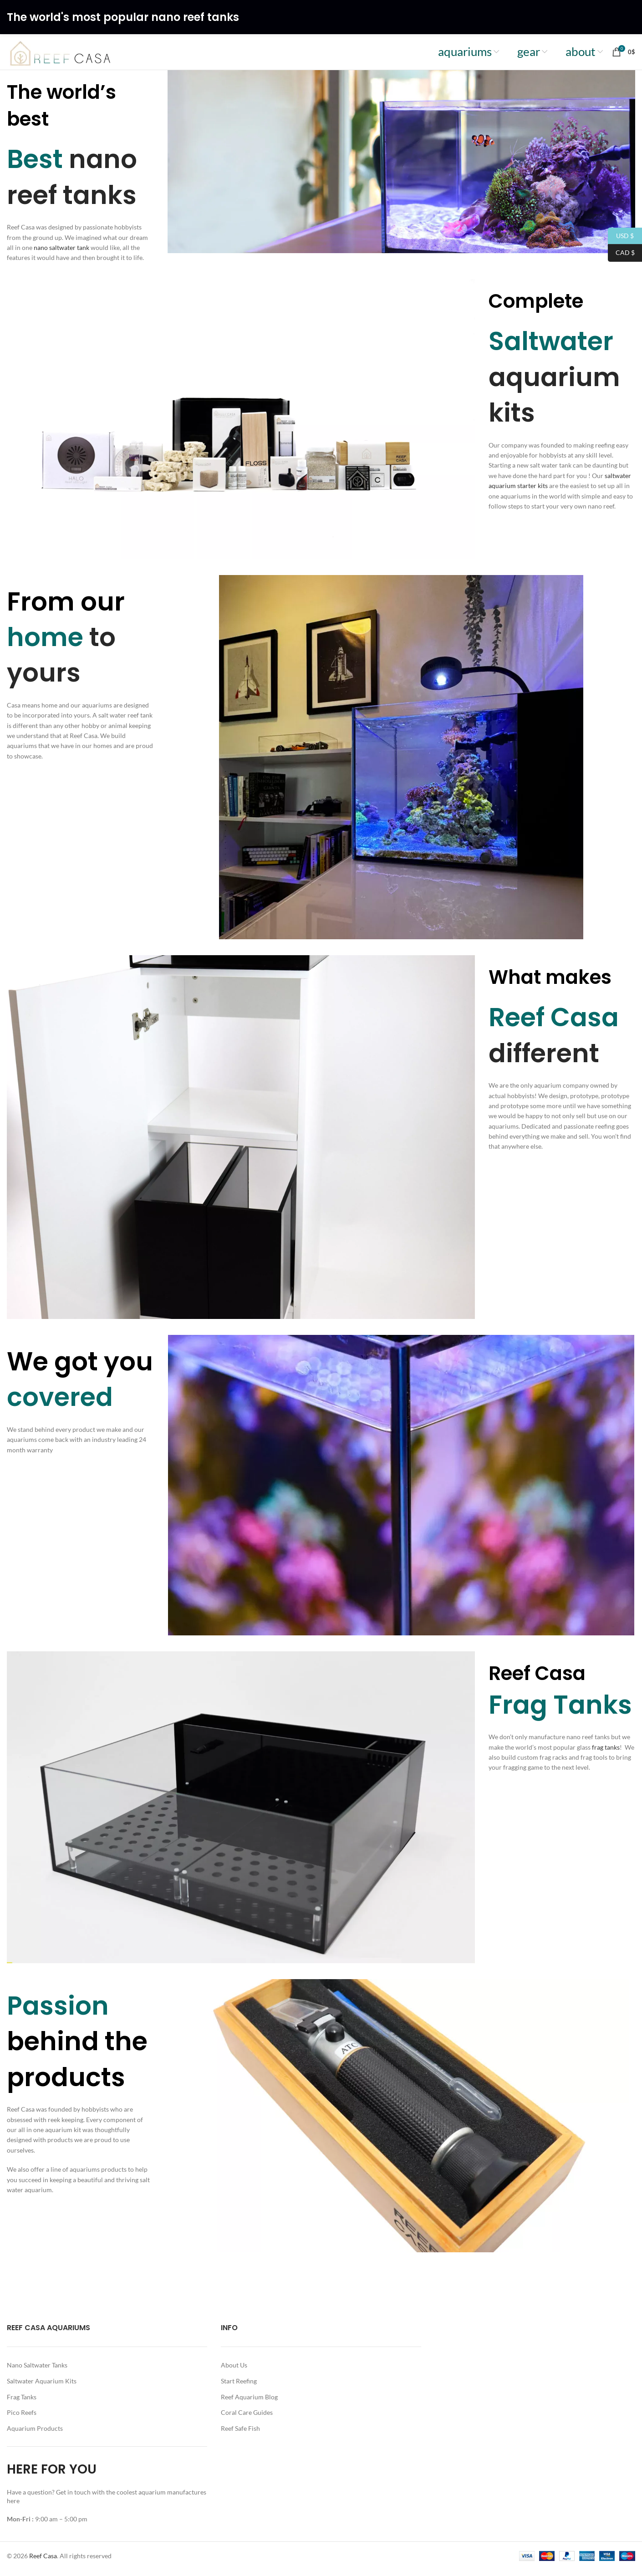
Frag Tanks (21, 2402)
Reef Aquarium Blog (249, 2402)
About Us (234, 2371)
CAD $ (621, 252)
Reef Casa (43, 2561)
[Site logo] (70, 54)
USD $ (621, 236)
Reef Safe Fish (240, 2434)
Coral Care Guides (247, 2418)
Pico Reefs (21, 2418)
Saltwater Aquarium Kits (41, 2386)
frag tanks (605, 1752)
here (14, 2506)
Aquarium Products (35, 2434)
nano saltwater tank (60, 253)
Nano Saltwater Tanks (37, 2371)
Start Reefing (239, 2386)
